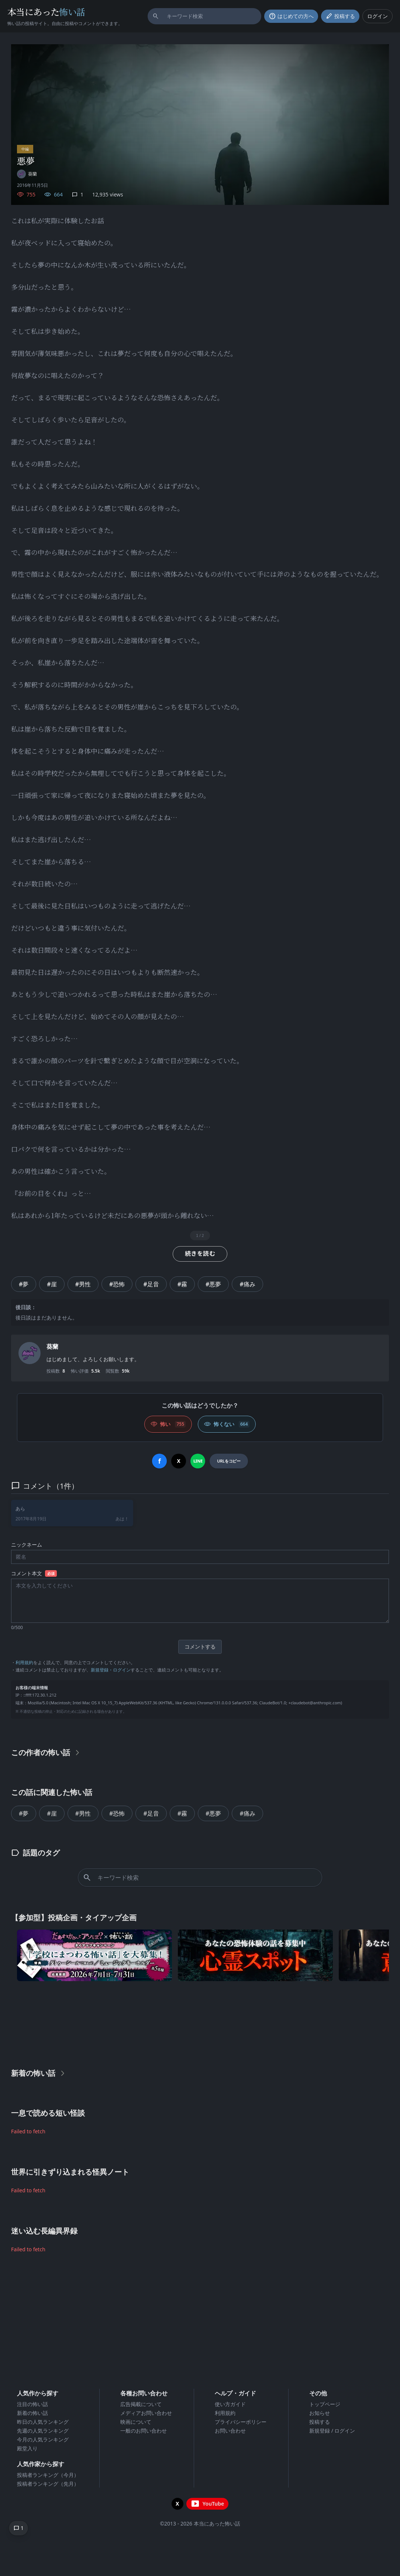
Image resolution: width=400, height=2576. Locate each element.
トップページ (324, 2404)
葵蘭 (52, 1346)
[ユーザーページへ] (27, 174)
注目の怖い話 (32, 2404)
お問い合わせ (230, 2430)
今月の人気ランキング (43, 2439)
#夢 (23, 1284)
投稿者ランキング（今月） (48, 2474)
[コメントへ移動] (18, 2528)
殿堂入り (27, 2448)
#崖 (51, 1284)
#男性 (83, 1284)
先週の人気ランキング (43, 2430)
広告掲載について (141, 2404)
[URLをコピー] (229, 1461)
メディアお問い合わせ (146, 2412)
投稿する (319, 2421)
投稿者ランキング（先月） (48, 2483)
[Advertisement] (200, 2022)
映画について (135, 2421)
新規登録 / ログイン (332, 2430)
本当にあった (46, 11)
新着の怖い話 (32, 2412)
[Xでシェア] (178, 1461)
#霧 (182, 1284)
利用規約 (24, 1662)
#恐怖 (117, 1284)
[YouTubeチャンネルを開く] (207, 2504)
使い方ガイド (230, 2404)
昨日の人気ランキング (43, 2421)
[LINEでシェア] (197, 1461)
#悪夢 (213, 1284)
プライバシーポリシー (240, 2421)
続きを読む (200, 1254)
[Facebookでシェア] (159, 1461)
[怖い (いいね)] (168, 1424)
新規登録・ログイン (111, 1670)
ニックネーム (26, 1544)
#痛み (247, 1284)
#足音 (151, 1284)
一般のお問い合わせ (143, 2430)
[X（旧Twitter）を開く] (177, 2504)
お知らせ (319, 2412)
